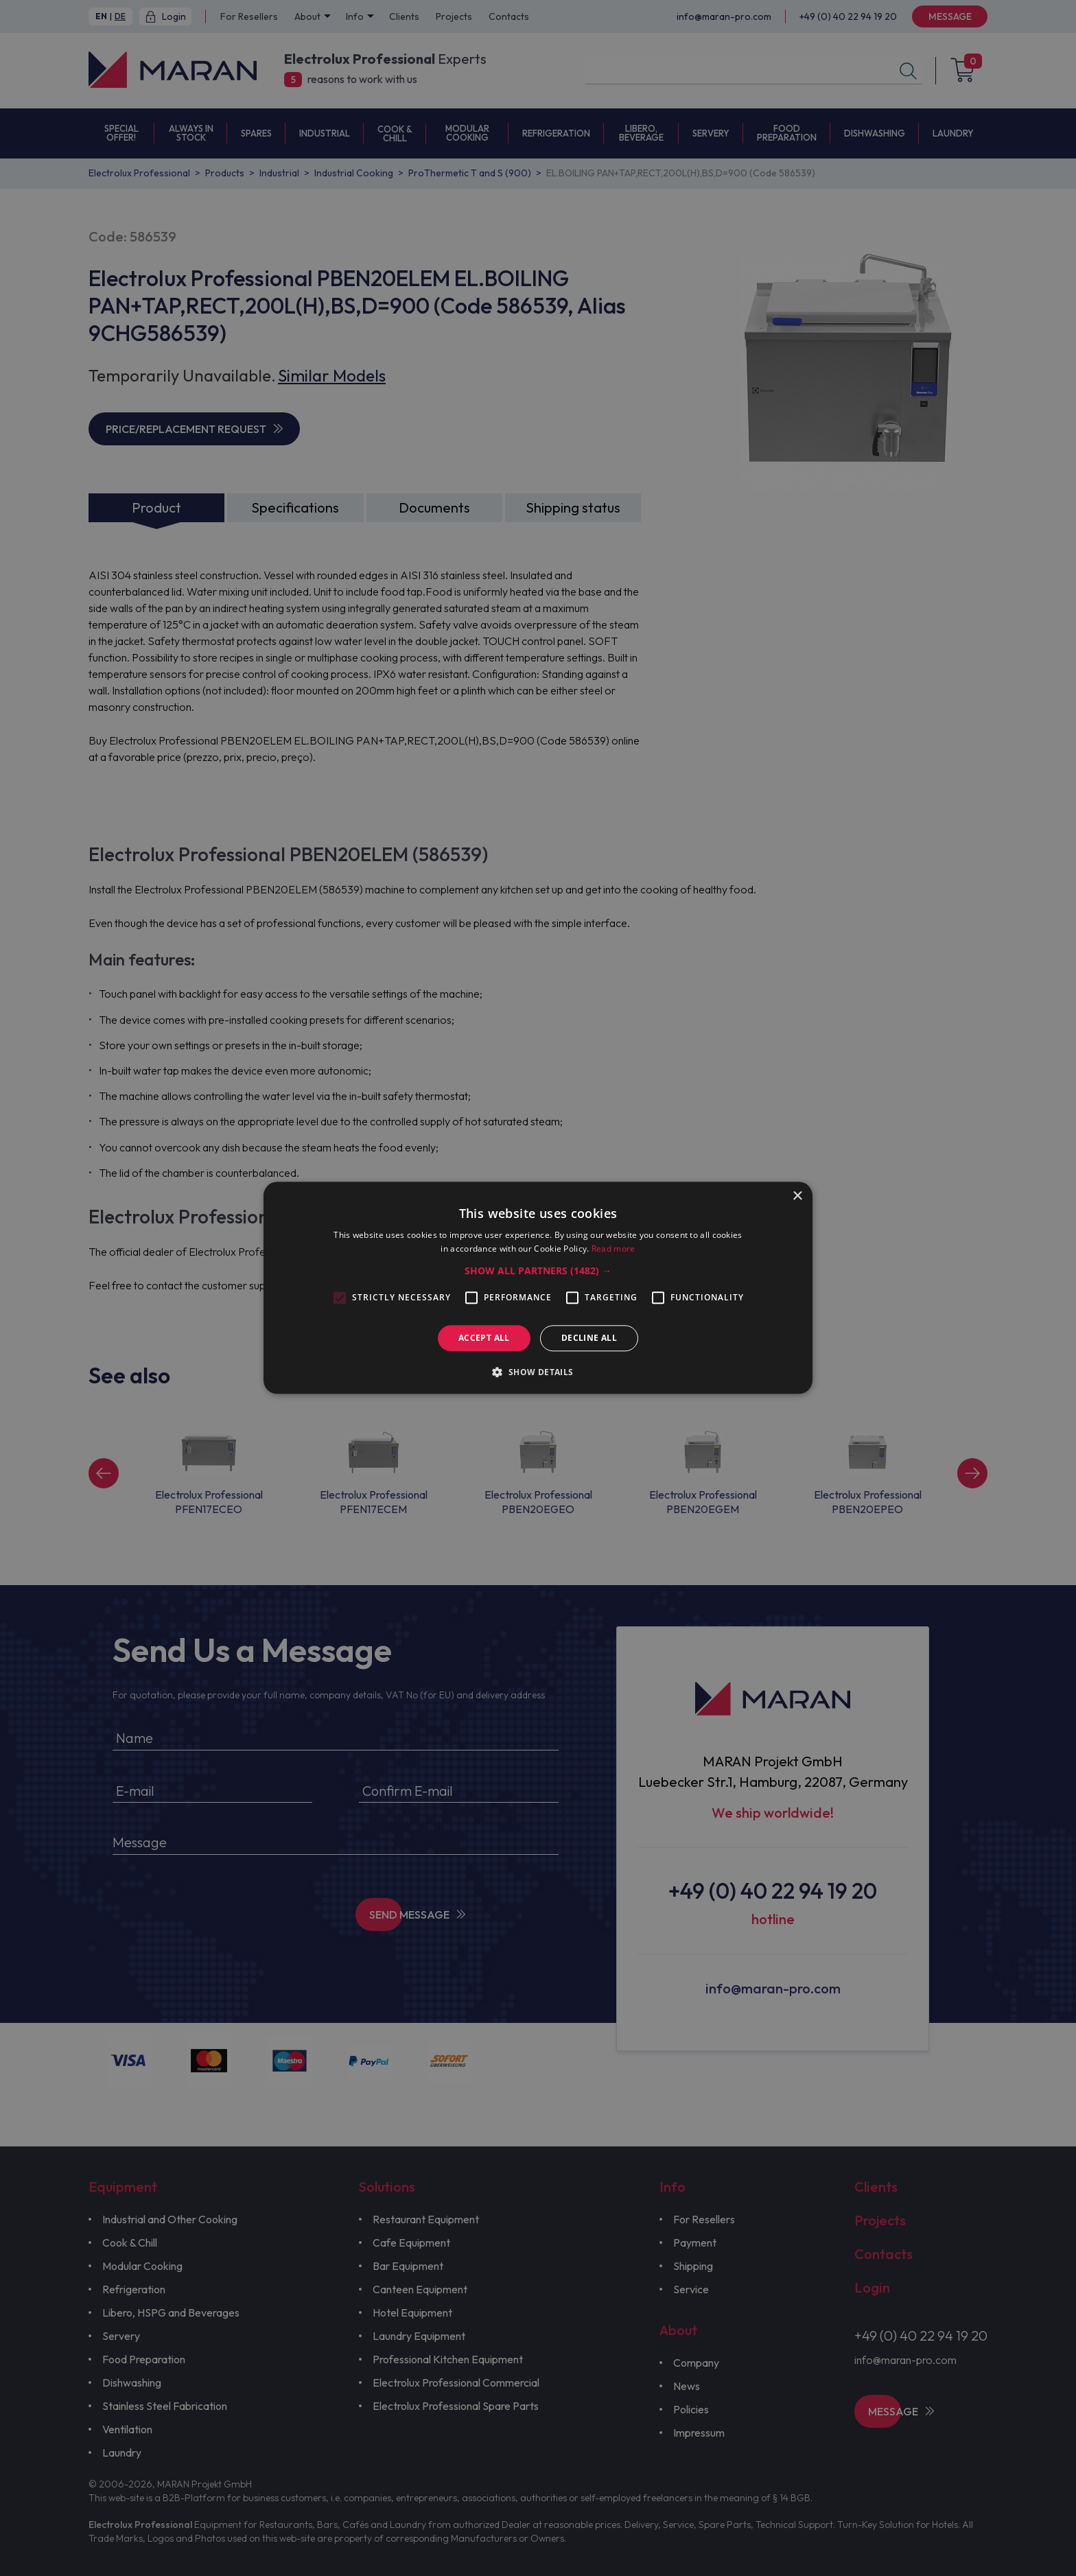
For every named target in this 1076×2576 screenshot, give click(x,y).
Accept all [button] (484, 1338)
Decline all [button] (589, 1338)
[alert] (538, 1288)
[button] (538, 1271)
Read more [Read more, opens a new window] (613, 1249)
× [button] (797, 1196)
